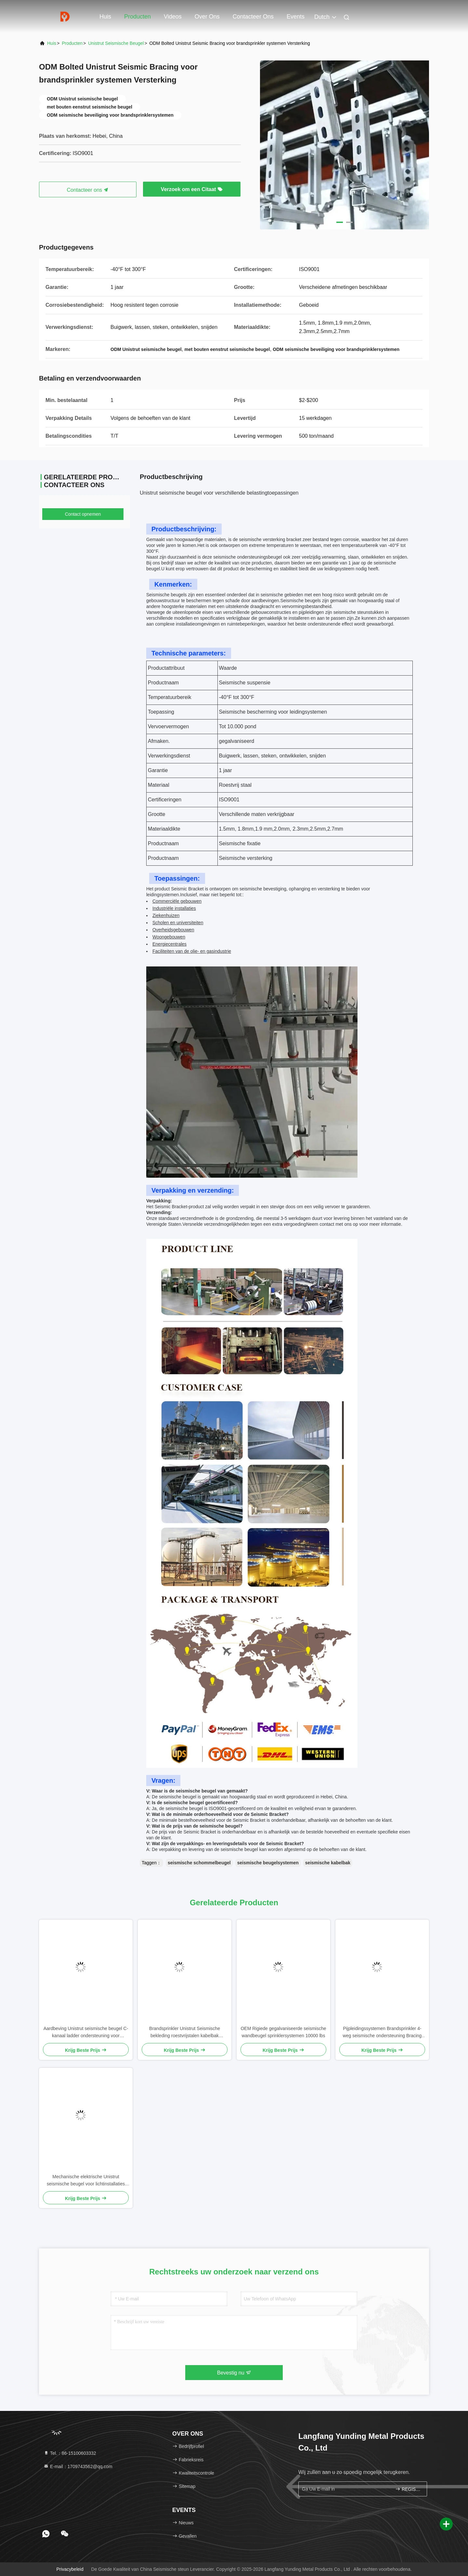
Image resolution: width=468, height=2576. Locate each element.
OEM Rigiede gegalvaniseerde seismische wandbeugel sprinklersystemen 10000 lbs (283, 2032)
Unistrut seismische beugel (116, 43)
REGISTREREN (408, 2489)
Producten (137, 16)
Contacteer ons (253, 16)
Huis (105, 16)
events (296, 16)
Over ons (207, 16)
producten (72, 43)
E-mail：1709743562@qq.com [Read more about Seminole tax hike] (78, 2466)
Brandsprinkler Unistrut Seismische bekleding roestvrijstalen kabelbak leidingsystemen (184, 2032)
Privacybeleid (69, 2569)
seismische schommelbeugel (199, 1862)
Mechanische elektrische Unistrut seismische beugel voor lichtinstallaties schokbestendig (86, 2180)
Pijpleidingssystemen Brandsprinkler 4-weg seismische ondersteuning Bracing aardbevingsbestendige (382, 2032)
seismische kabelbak (327, 1862)
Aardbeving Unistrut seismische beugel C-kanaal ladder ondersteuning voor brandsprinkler (86, 2032)
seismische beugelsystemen (268, 1862)
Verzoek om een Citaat (192, 189)
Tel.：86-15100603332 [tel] (70, 2453)
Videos (173, 16)
